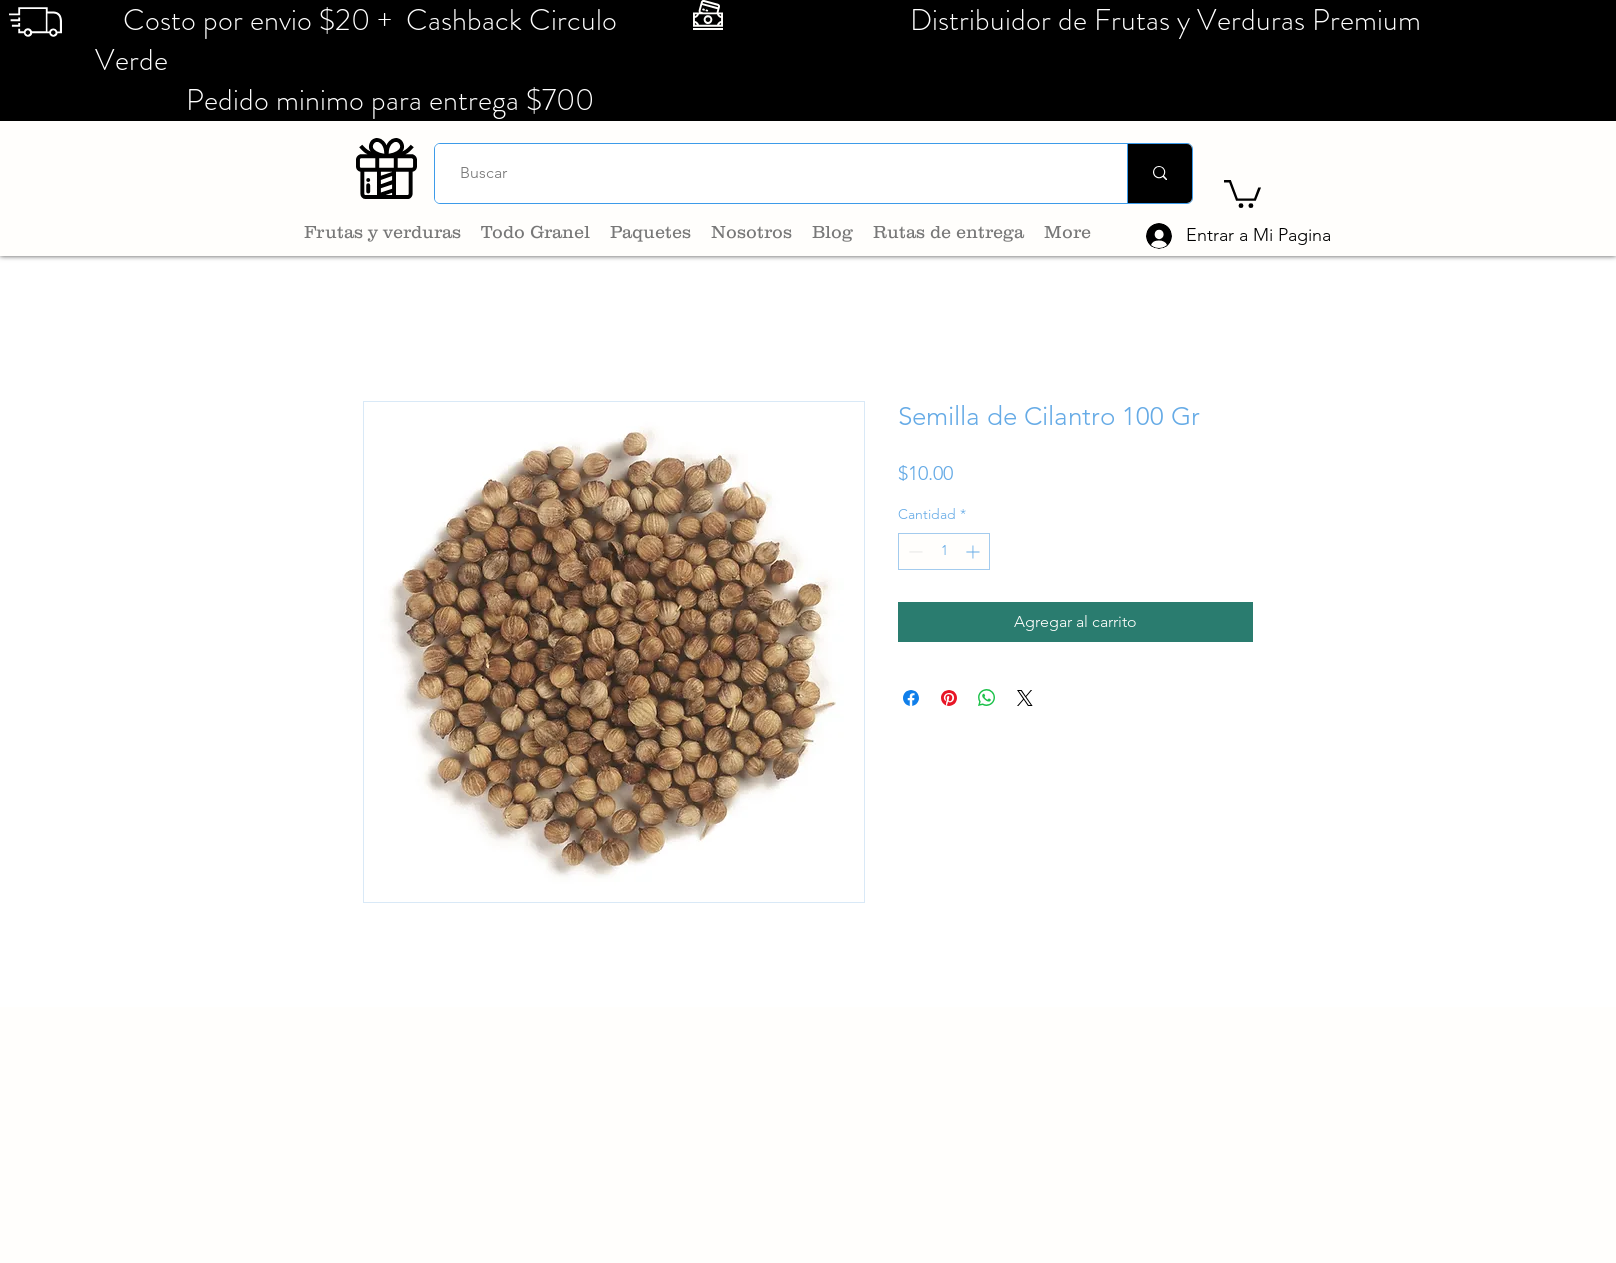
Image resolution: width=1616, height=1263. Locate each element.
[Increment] (974, 551)
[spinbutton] (944, 551)
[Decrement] (913, 551)
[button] (1242, 192)
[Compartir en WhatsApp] (987, 698)
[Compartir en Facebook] (911, 698)
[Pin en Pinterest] (949, 698)
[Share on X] (1025, 698)
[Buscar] (772, 173)
